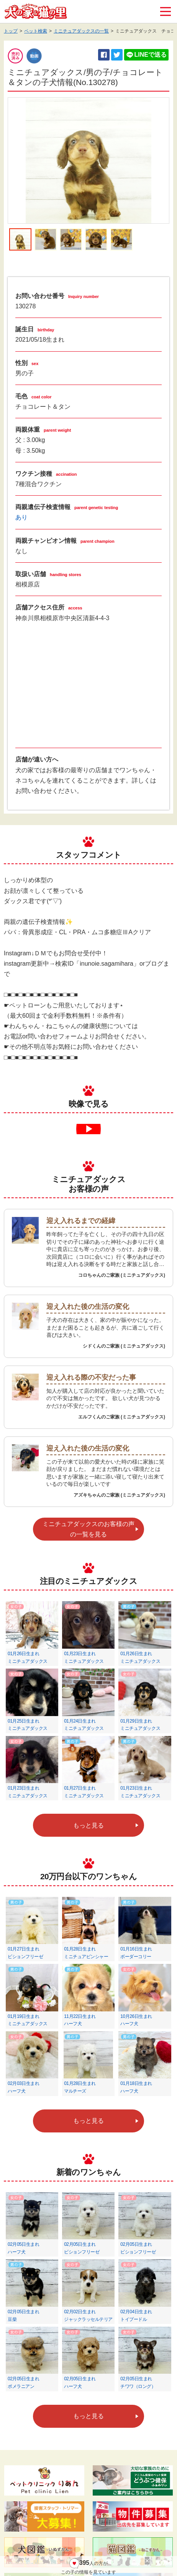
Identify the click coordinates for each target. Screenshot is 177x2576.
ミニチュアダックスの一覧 (81, 31)
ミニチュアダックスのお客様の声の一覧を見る (88, 1529)
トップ (11, 31)
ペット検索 (35, 31)
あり (21, 517)
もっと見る (88, 1825)
